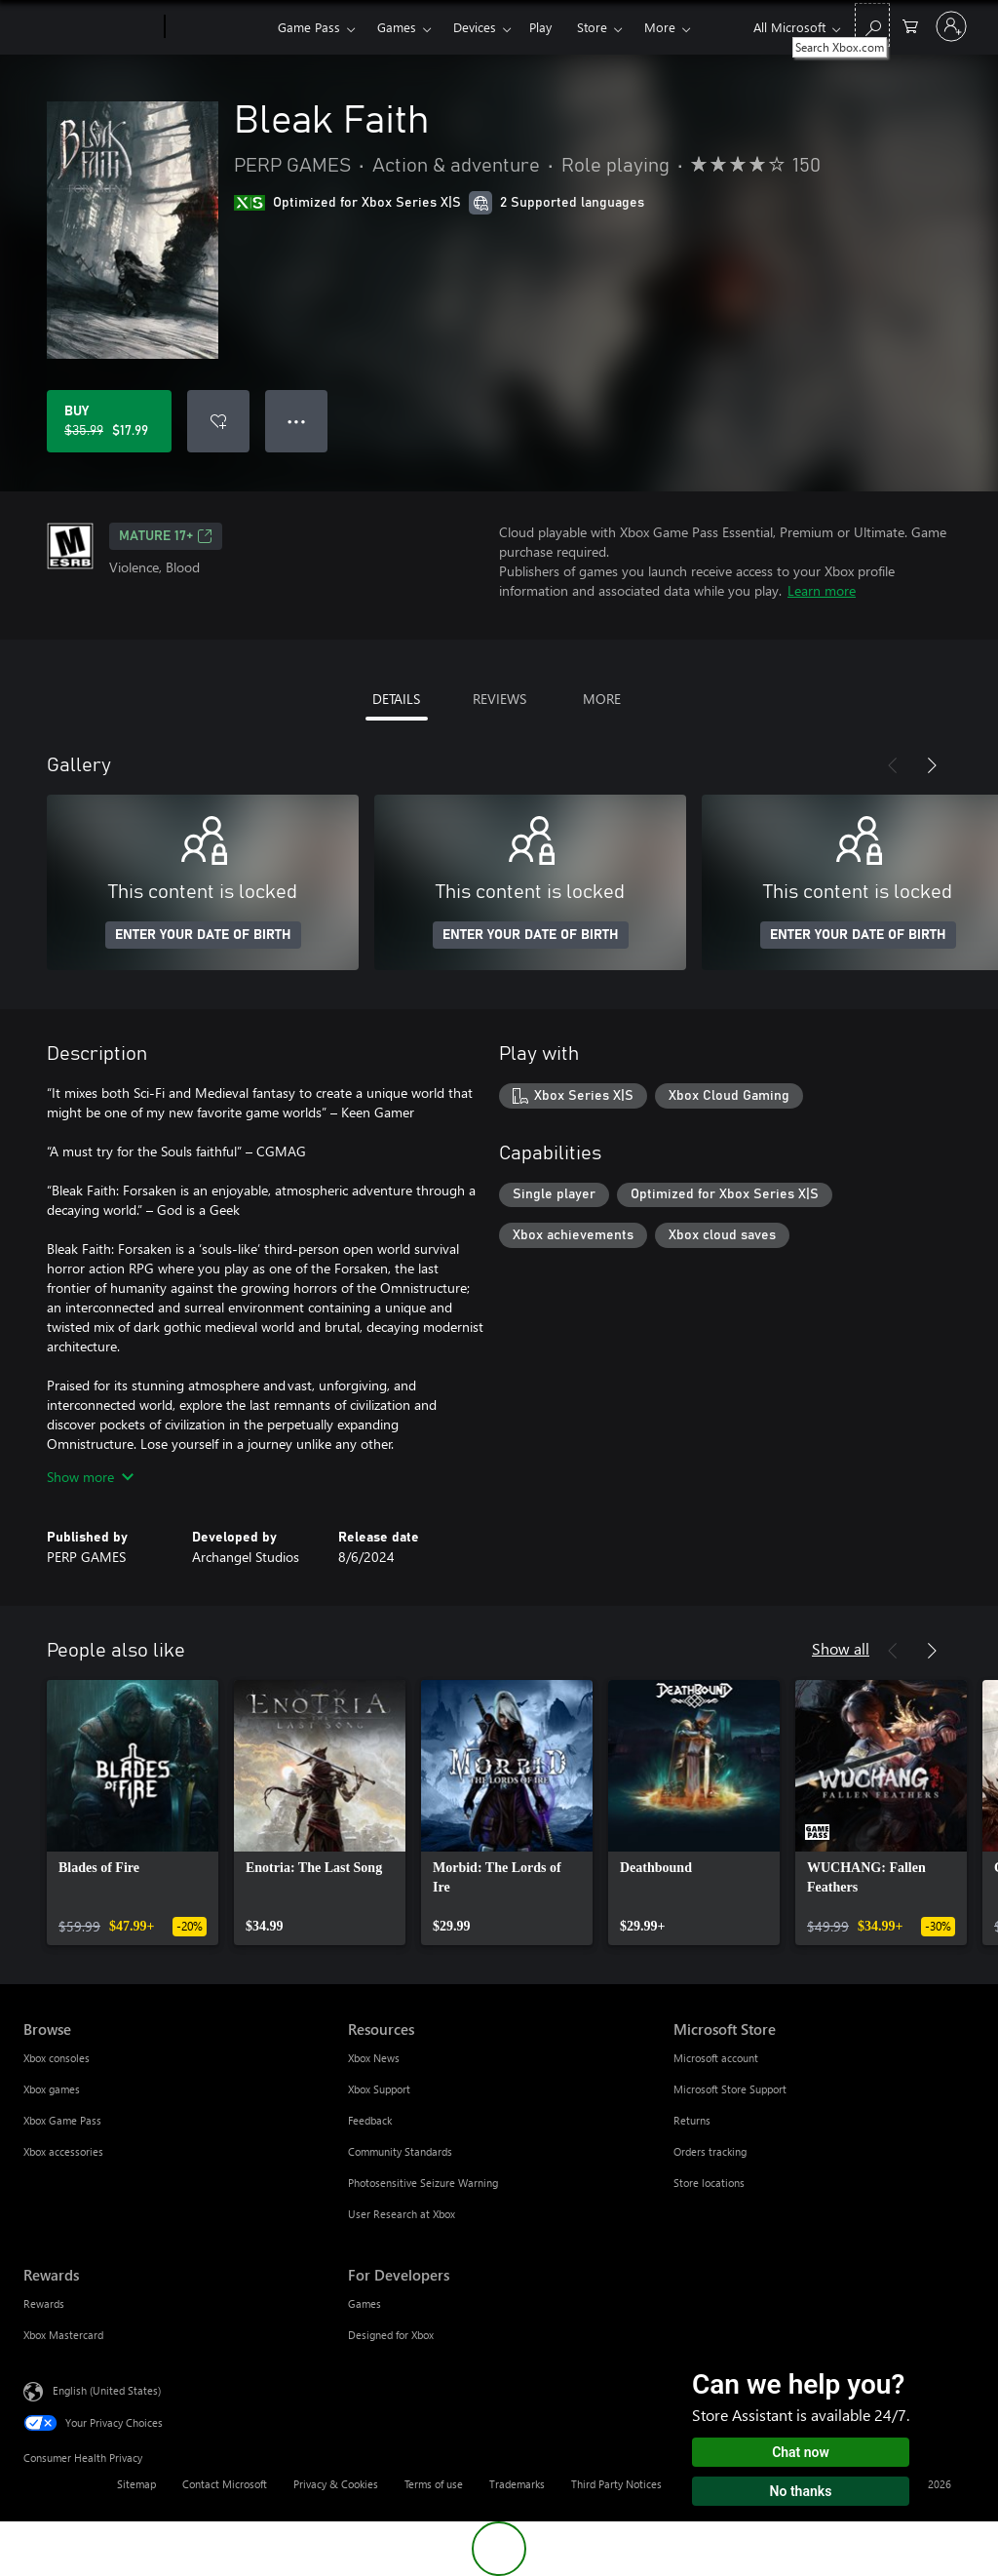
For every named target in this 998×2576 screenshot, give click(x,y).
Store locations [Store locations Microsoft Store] (709, 2182)
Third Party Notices (616, 2484)
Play (540, 27)
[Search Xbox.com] (872, 25)
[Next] (931, 765)
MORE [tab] (602, 698)
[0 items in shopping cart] (910, 25)
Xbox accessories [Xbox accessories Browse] (63, 2151)
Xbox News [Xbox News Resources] (374, 2057)
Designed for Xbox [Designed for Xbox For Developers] (391, 2334)
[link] (132, 1812)
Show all (840, 1648)
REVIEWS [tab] (499, 698)
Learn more (821, 590)
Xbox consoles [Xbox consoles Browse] (56, 2057)
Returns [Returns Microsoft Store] (691, 2120)
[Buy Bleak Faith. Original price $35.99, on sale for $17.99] (109, 421)
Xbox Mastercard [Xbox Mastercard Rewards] (63, 2334)
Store (592, 27)
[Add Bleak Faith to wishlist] (218, 421)
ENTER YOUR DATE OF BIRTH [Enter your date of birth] (203, 935)
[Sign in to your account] (951, 26)
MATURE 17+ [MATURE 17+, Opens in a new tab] (165, 536)
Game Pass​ (309, 27)
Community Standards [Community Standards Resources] (400, 2151)
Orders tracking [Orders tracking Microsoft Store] (710, 2151)
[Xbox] (218, 27)
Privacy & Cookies (335, 2484)
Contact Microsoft (224, 2484)
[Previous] (892, 765)
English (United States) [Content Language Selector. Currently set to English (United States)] (107, 2390)
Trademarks (517, 2484)
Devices (474, 27)
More (659, 27)
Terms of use (433, 2484)
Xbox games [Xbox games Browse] (51, 2089)
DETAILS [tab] (396, 698)
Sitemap (136, 2484)
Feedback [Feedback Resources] (370, 2120)
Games (396, 27)
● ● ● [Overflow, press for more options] (297, 420)
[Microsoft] (90, 27)
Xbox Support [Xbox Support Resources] (379, 2089)
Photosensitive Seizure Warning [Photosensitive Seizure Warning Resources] (423, 2182)
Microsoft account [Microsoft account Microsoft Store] (715, 2057)
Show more (90, 1476)
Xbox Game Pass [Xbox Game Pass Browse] (62, 2120)
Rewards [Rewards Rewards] (43, 2303)
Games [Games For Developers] (364, 2303)
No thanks (801, 2491)
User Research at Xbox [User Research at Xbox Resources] (401, 2213)
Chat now (800, 2452)
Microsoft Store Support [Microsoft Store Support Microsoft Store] (730, 2089)
